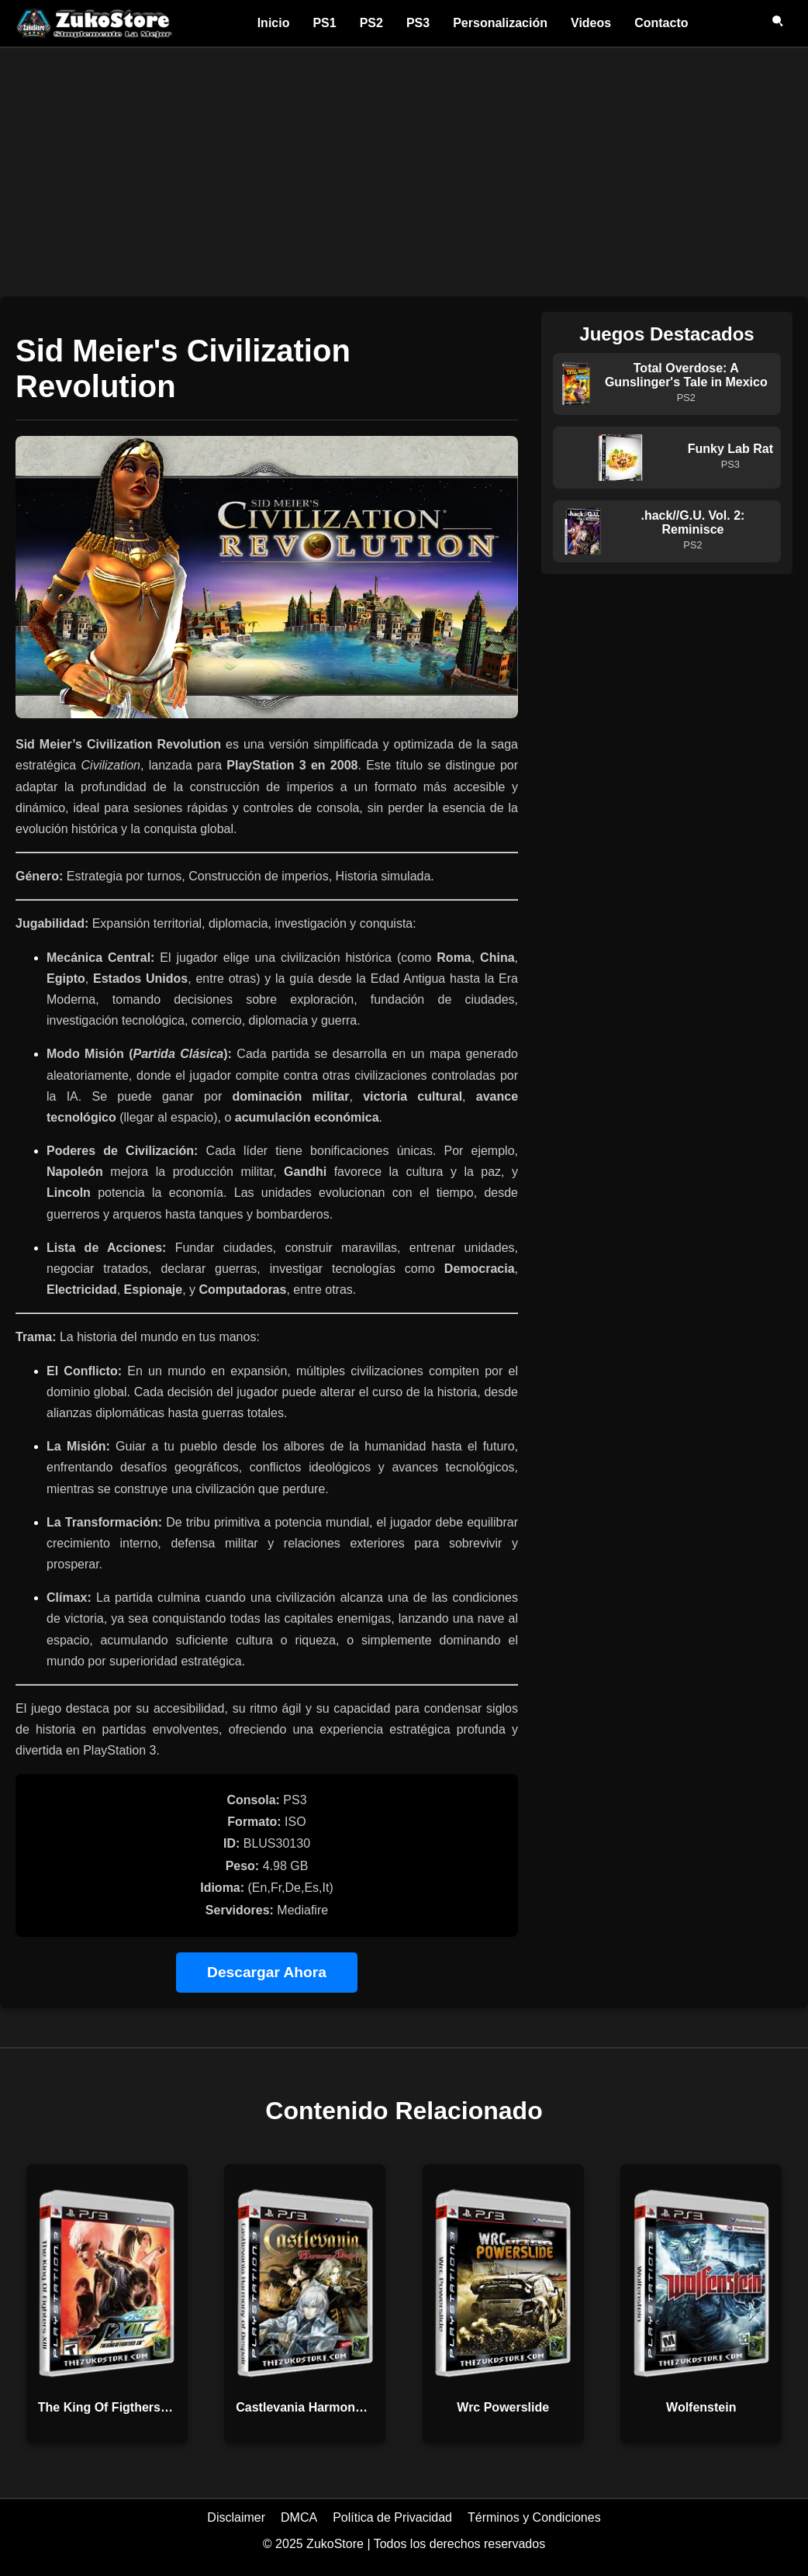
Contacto (661, 22)
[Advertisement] (404, 164)
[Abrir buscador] (778, 23)
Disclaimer (236, 2517)
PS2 (371, 22)
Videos (591, 22)
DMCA (299, 2517)
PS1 (324, 22)
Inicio (273, 22)
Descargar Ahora (266, 1972)
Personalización (500, 22)
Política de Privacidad (392, 2517)
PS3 (418, 22)
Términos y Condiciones (534, 2517)
